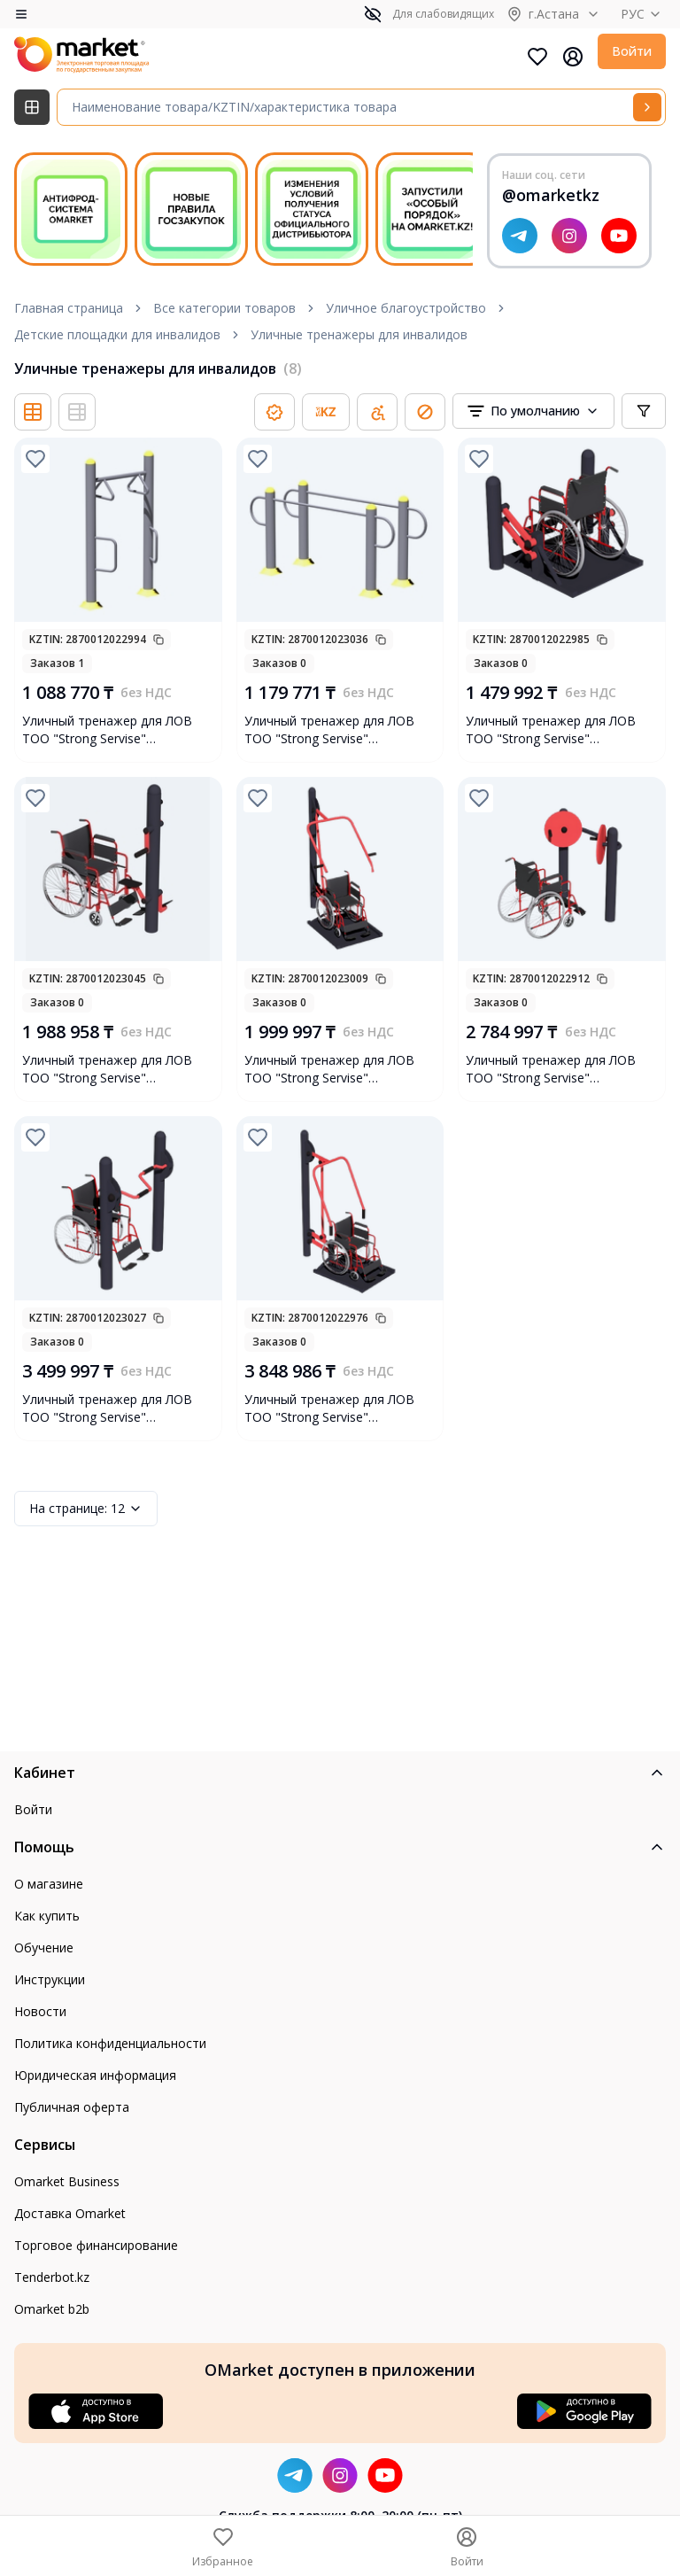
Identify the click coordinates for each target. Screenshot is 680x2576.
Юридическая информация (95, 2075)
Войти (632, 51)
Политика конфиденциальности (110, 2043)
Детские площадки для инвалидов (117, 334)
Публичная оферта (71, 2107)
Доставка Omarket (70, 2213)
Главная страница (68, 307)
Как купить (47, 1915)
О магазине (48, 1883)
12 (86, 1508)
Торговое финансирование (96, 2245)
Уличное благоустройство (406, 307)
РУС (643, 13)
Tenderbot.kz (51, 2277)
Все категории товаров (224, 307)
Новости (40, 2011)
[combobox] (533, 411)
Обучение (43, 1947)
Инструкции (49, 1979)
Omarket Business (67, 2181)
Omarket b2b (51, 2309)
